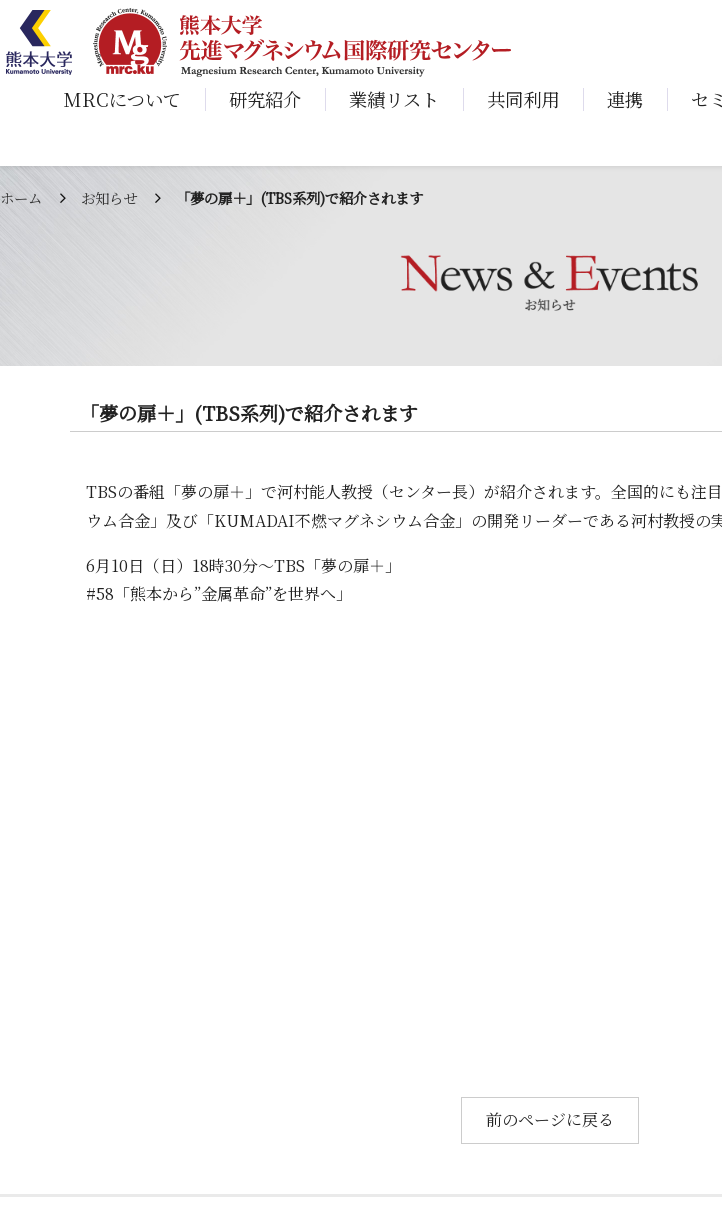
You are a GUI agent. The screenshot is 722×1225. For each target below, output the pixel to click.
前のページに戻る (550, 1119)
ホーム (21, 197)
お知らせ (109, 197)
